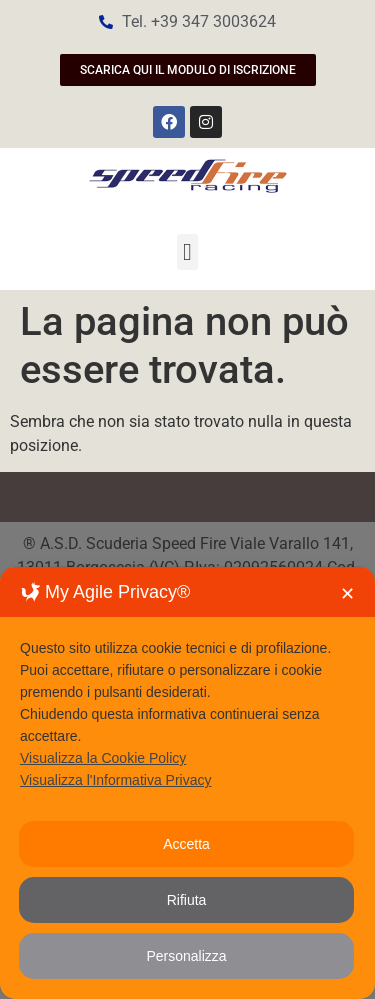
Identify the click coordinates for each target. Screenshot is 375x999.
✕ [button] (347, 594)
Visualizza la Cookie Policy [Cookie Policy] (103, 758)
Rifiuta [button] (187, 900)
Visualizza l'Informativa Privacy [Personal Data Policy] (115, 780)
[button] (187, 252)
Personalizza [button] (186, 956)
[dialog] (187, 783)
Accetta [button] (186, 844)
